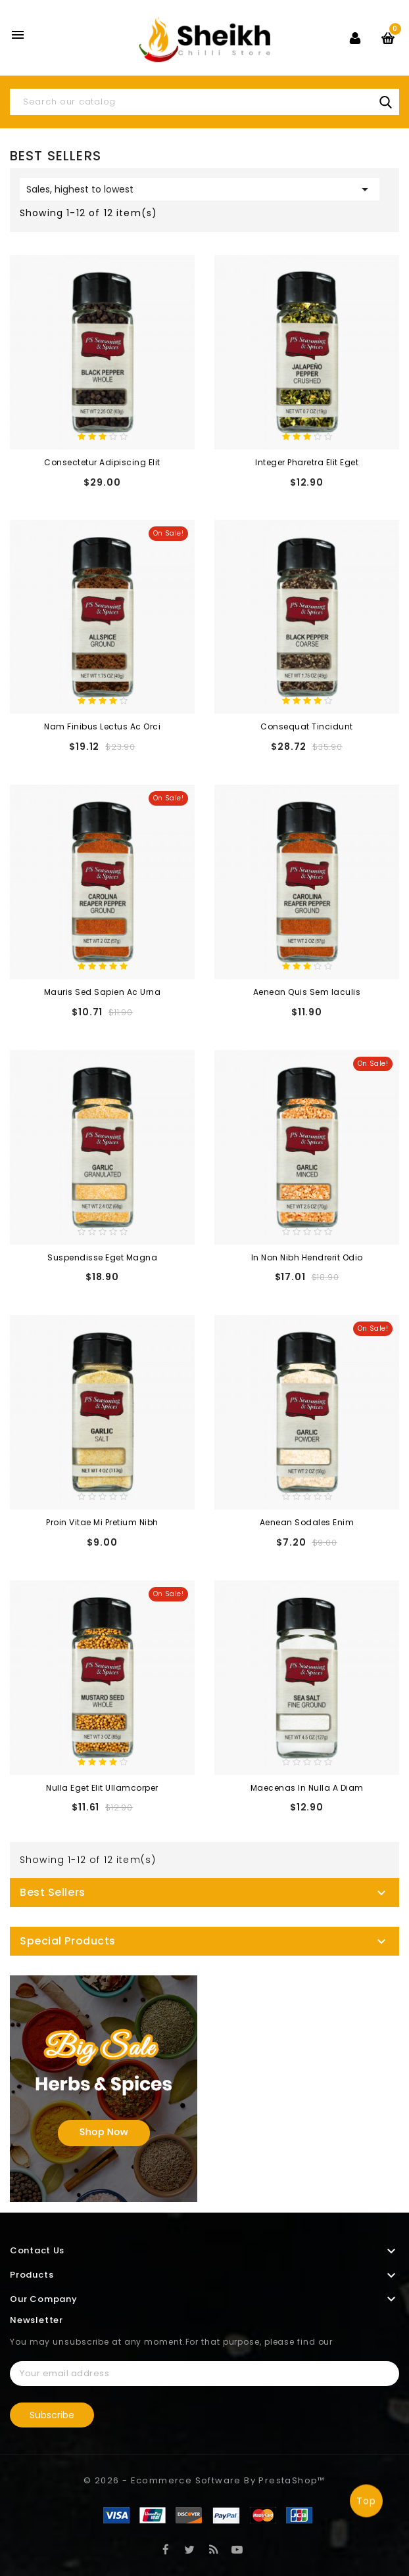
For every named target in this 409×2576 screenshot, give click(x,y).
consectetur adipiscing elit (102, 462)
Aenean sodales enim (307, 1522)
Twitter (189, 2549)
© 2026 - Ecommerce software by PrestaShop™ (204, 2480)
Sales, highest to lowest (199, 189)
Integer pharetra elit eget (306, 462)
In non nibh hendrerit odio (307, 1257)
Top (366, 2501)
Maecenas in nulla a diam (307, 1787)
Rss (213, 2549)
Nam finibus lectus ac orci (102, 726)
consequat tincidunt (306, 726)
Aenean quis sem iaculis (307, 992)
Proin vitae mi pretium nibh (102, 1522)
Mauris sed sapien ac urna (102, 992)
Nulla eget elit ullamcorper (102, 1787)
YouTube (237, 2549)
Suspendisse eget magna (102, 1257)
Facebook (166, 2549)
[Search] (204, 102)
